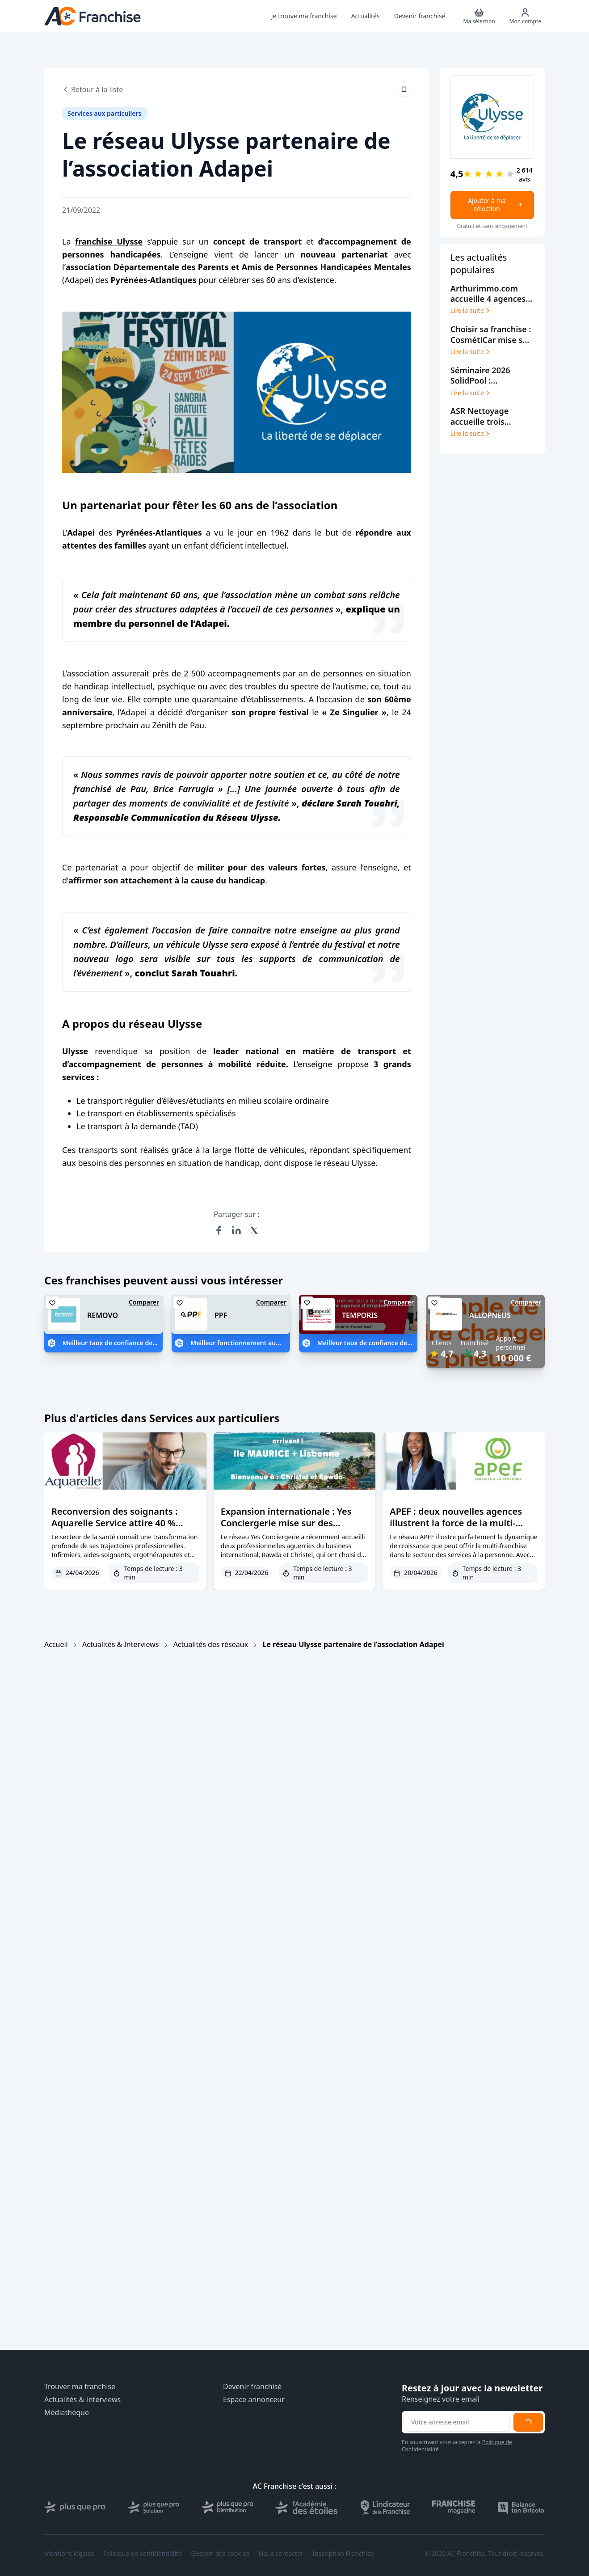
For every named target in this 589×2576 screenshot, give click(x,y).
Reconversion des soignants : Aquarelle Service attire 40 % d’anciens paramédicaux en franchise (114, 1528)
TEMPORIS (360, 1315)
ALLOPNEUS (490, 1315)
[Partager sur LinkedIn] (236, 1230)
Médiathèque (66, 2412)
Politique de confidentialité (142, 2554)
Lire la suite (470, 311)
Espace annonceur (254, 2399)
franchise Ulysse (109, 241)
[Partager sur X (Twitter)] (254, 1230)
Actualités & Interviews (120, 1644)
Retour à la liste (92, 89)
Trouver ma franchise (79, 2386)
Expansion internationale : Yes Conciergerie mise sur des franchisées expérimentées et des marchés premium (294, 1528)
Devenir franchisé (252, 2386)
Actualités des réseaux (210, 1644)
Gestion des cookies (220, 2554)
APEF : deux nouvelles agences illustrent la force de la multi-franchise (456, 1523)
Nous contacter (280, 2554)
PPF (221, 1315)
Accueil (56, 1644)
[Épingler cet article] (404, 89)
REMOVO (102, 1315)
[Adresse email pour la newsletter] (457, 2422)
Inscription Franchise (343, 2554)
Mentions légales (69, 2554)
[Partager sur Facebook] (218, 1230)
